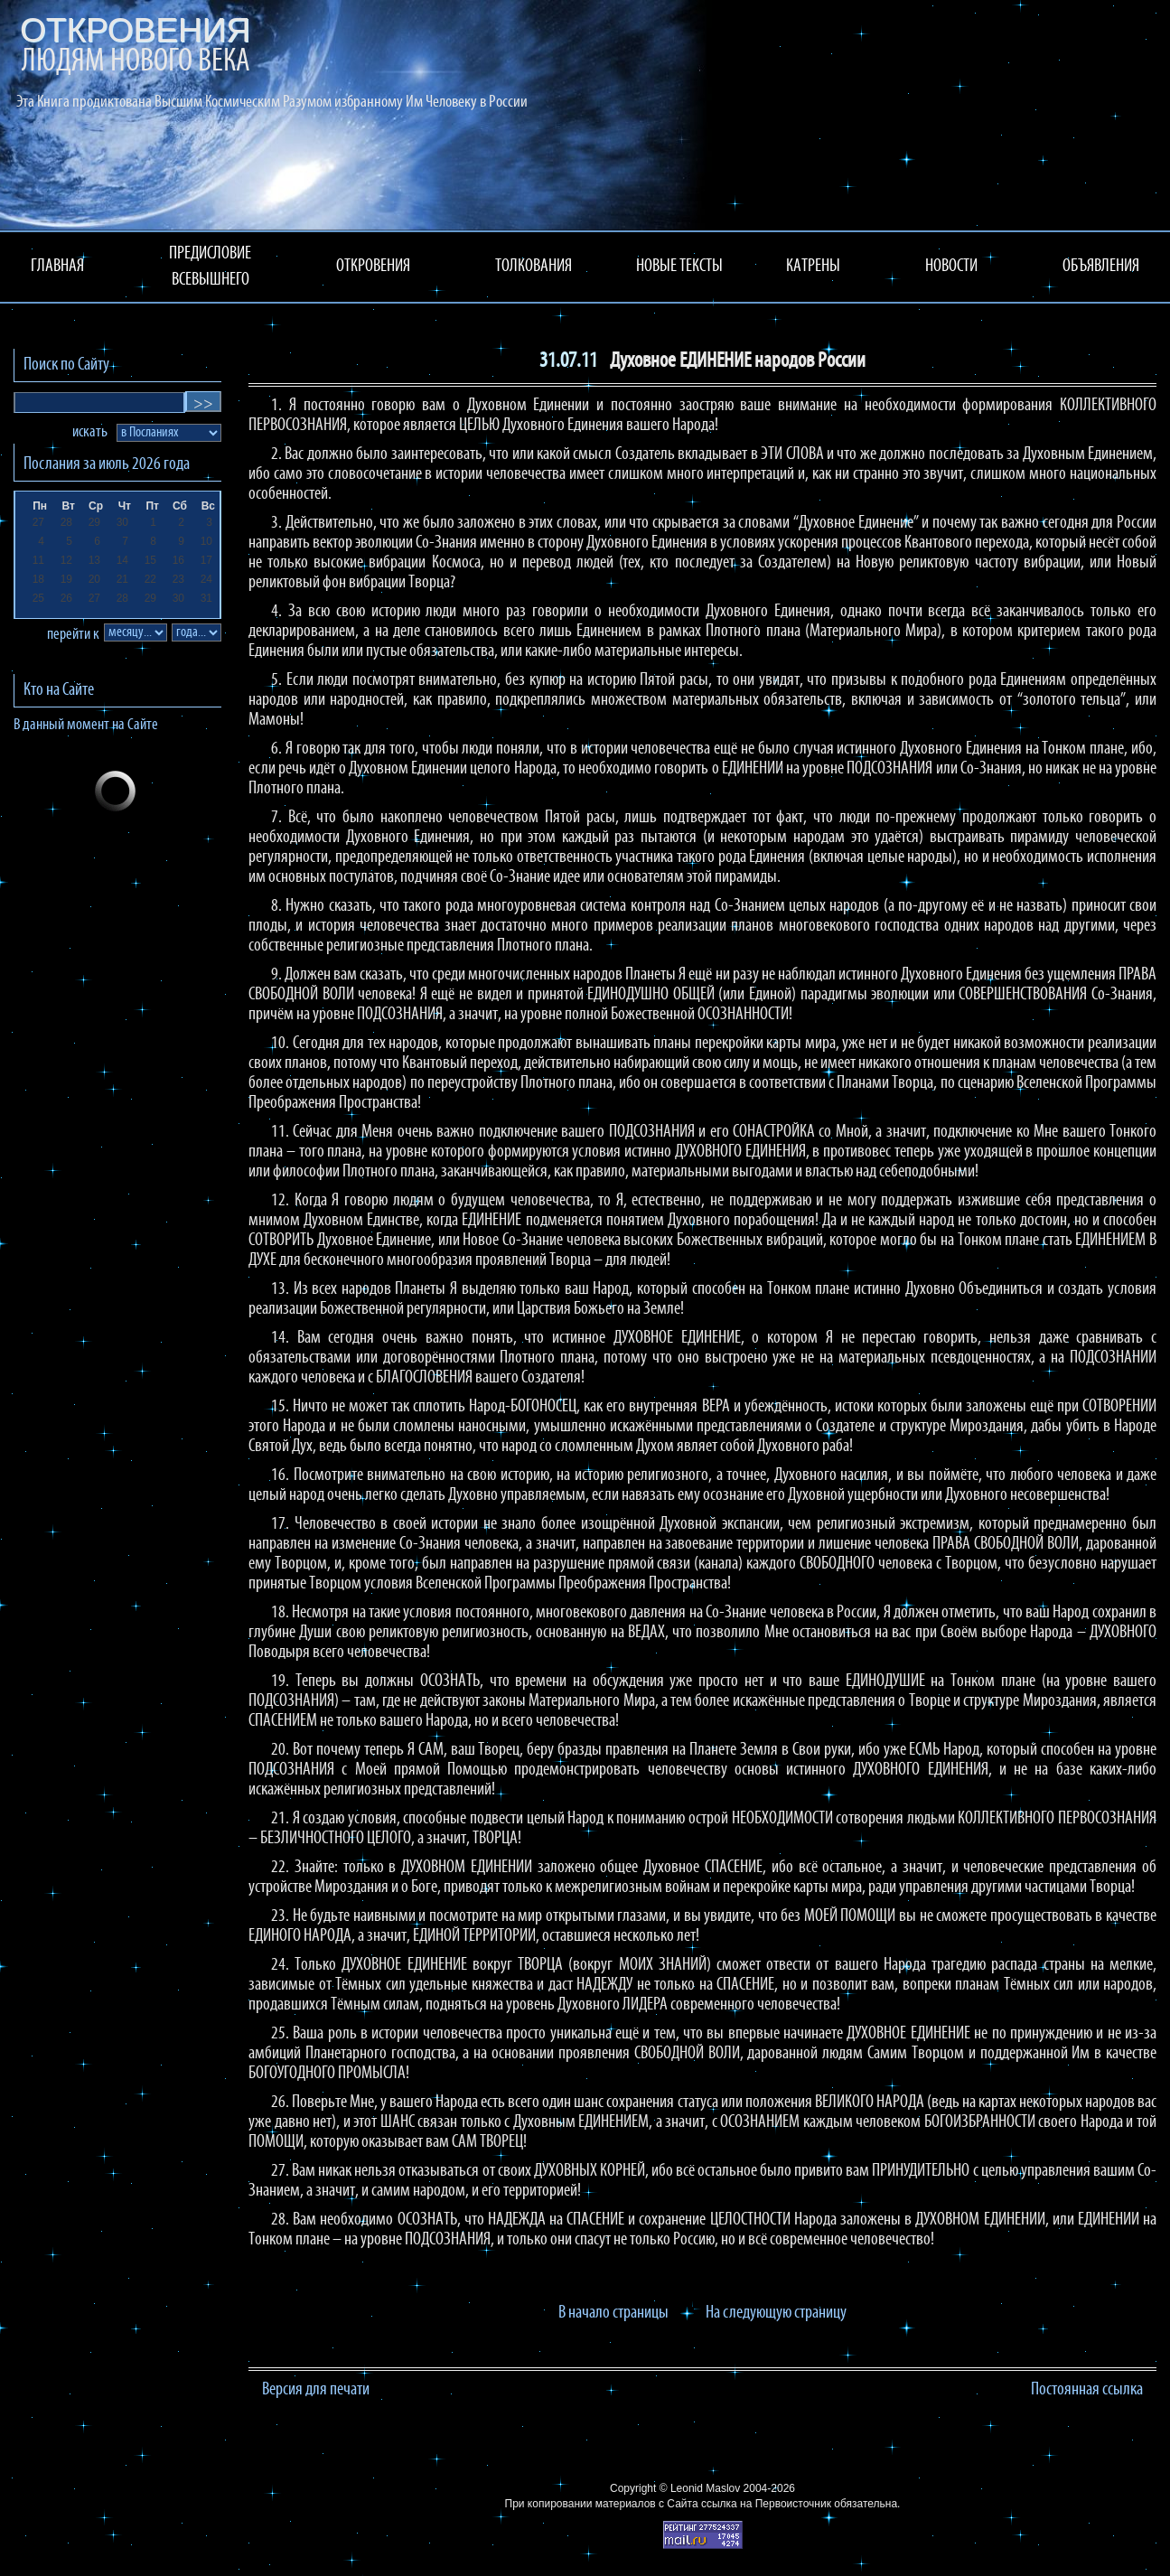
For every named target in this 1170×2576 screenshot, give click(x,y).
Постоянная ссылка (1087, 2390)
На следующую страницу (776, 2313)
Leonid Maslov (705, 2488)
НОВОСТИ (951, 267)
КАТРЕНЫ (813, 267)
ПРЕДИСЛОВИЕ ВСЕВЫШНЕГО (210, 267)
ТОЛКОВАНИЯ (533, 267)
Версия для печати (316, 2390)
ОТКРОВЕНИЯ (373, 267)
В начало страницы (613, 2313)
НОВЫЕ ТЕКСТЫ (679, 267)
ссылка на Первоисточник (766, 2503)
